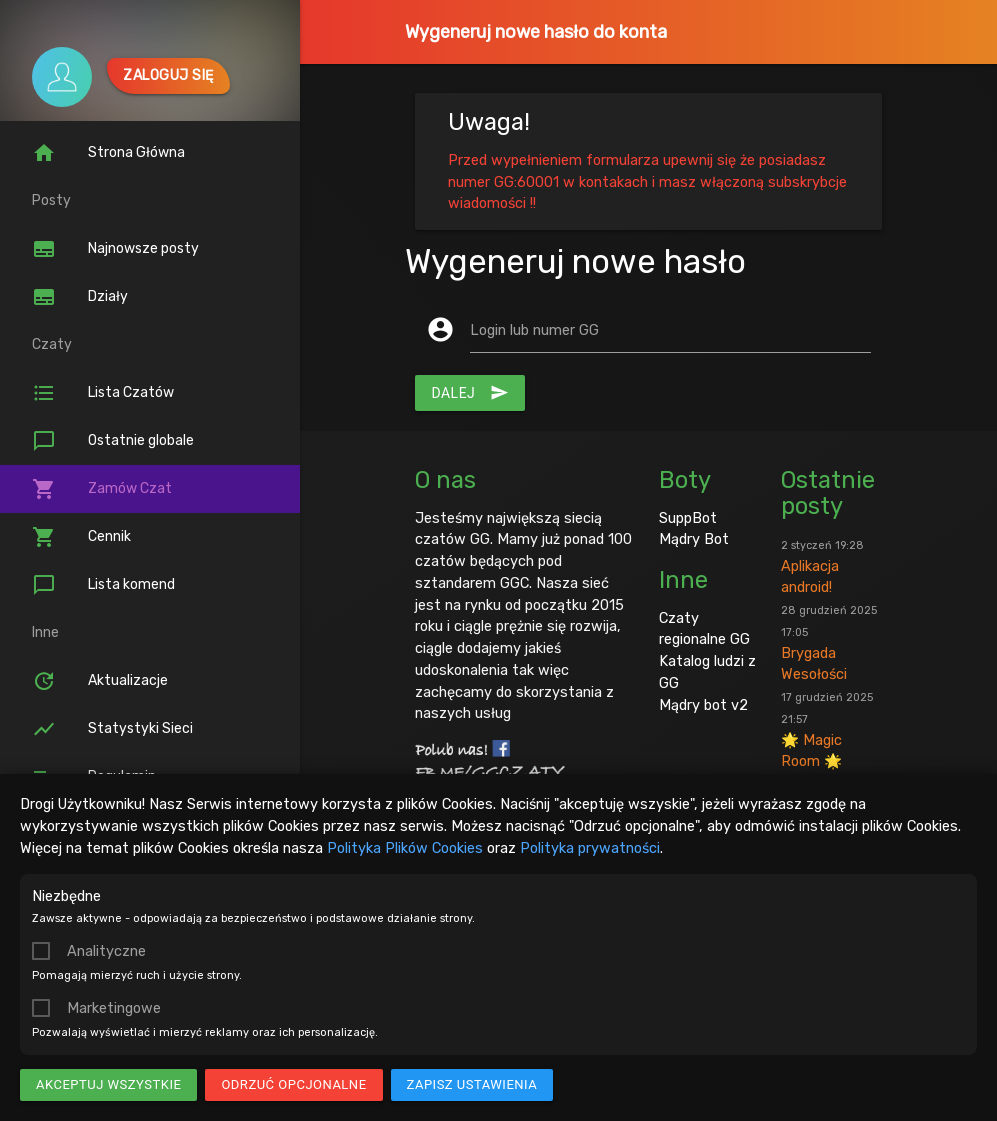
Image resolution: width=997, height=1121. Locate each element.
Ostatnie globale (113, 441)
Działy (80, 297)
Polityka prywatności (590, 848)
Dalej (470, 393)
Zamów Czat (102, 489)
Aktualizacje (100, 681)
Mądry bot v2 (703, 705)
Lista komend (103, 585)
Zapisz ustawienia (472, 1084)
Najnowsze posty (115, 249)
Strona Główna (108, 153)
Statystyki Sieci (112, 729)
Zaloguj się (168, 75)
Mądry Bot (694, 539)
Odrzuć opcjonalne (293, 1084)
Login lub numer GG (534, 330)
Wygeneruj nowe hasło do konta (536, 32)
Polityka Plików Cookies (405, 848)
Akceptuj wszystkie (108, 1084)
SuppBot (688, 518)
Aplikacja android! (822, 568)
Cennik (81, 537)
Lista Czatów (103, 393)
